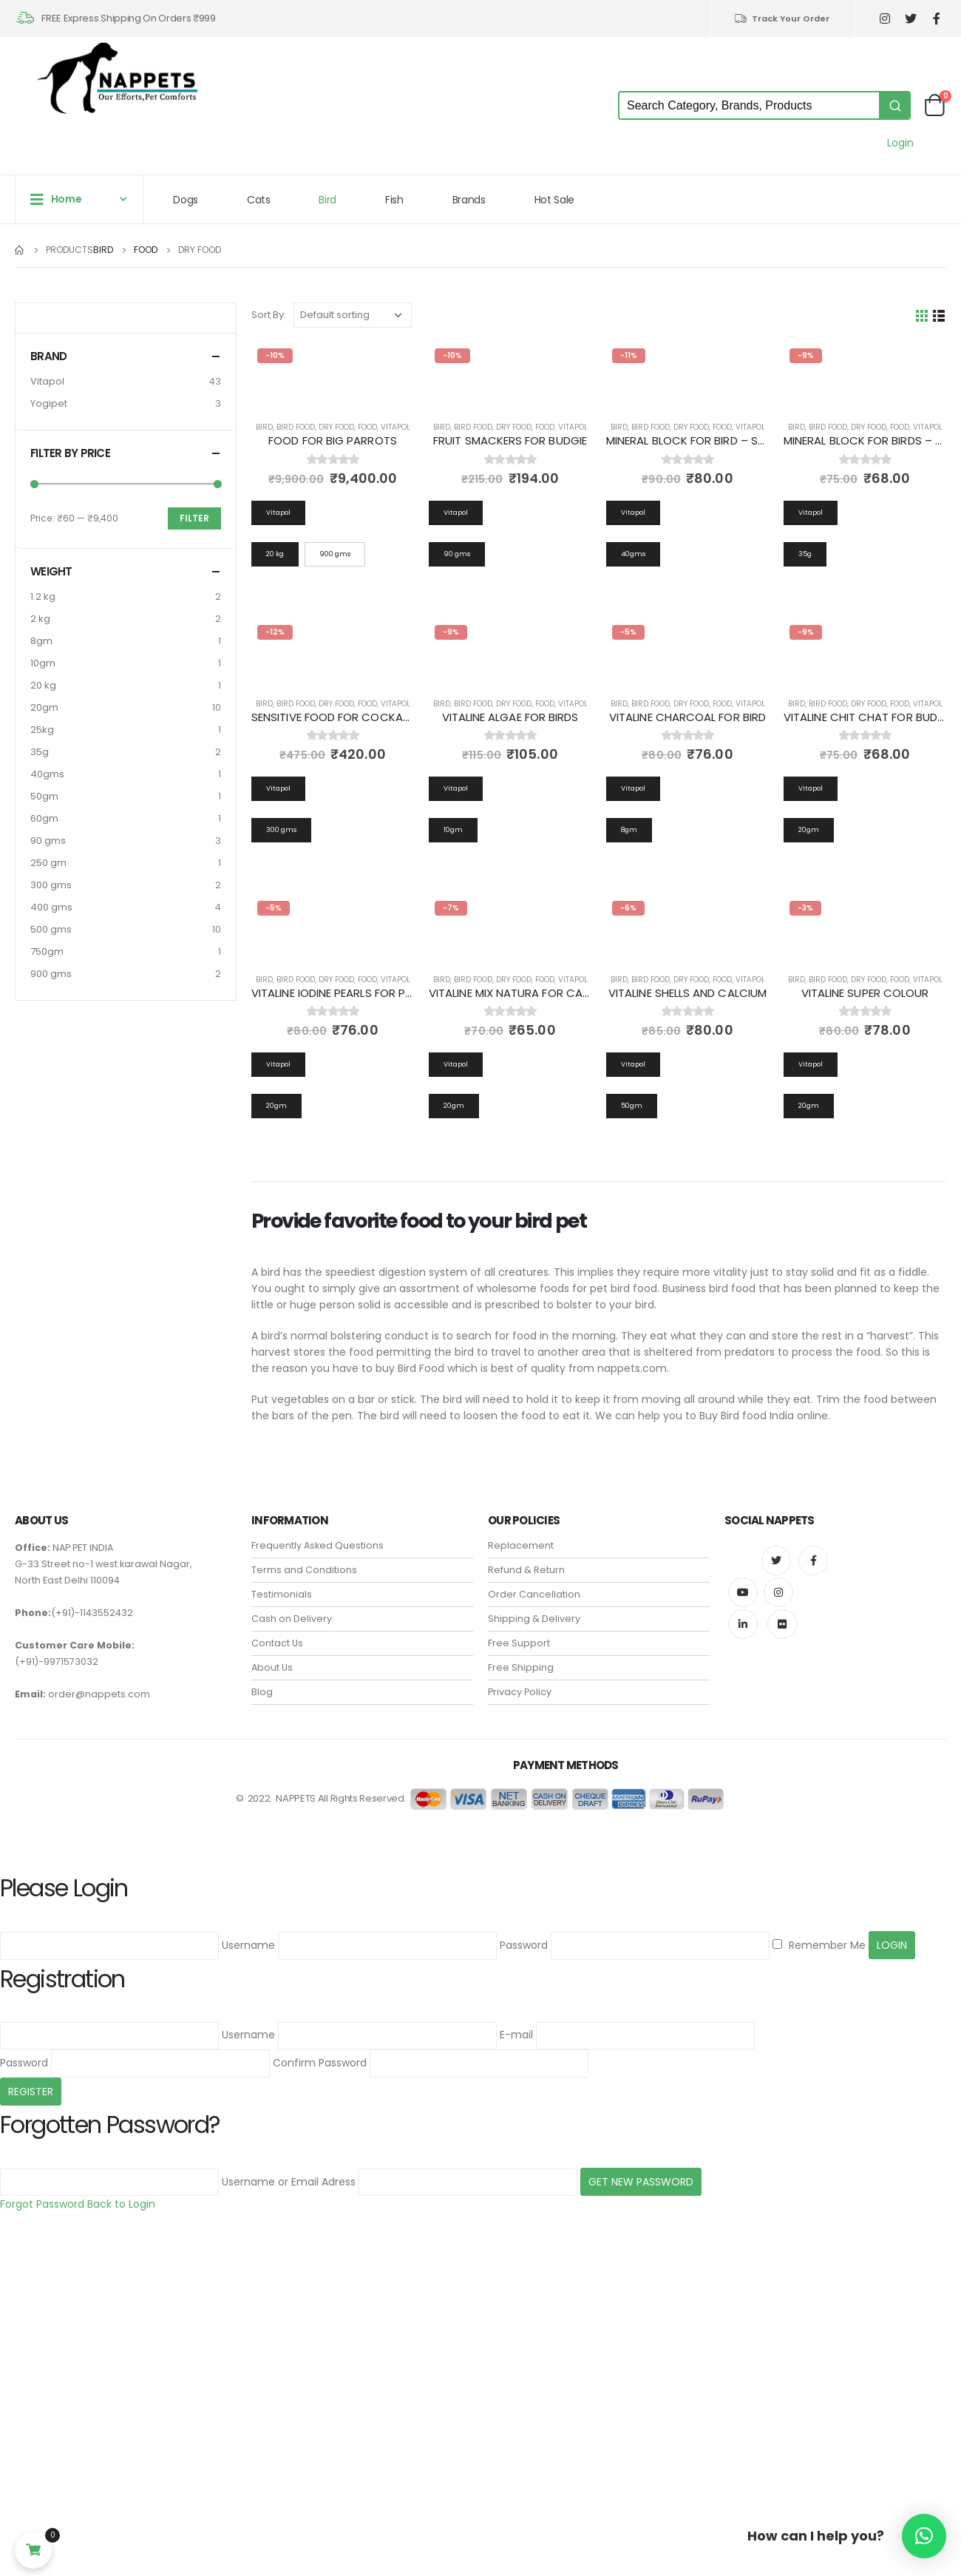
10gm (42, 663)
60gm (44, 818)
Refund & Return (526, 1569)
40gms (47, 774)
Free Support (519, 1643)
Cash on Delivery (291, 1618)
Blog (262, 1692)
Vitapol (395, 427)
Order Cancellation (534, 1594)
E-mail (516, 2034)
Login (900, 142)
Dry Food (336, 427)
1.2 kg (42, 596)
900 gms (51, 974)
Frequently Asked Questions (317, 1545)
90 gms (48, 841)
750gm (47, 951)
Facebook (813, 1560)
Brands (469, 199)
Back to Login (121, 2204)
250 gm (48, 863)
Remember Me (819, 1945)
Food (367, 427)
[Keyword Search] (749, 105)
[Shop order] (352, 315)
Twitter (776, 1560)
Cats (259, 199)
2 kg (40, 619)
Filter (194, 518)
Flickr (782, 1624)
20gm (44, 707)
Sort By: (268, 315)
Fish (394, 199)
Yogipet (48, 403)
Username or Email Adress (289, 2181)
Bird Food (295, 427)
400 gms (51, 907)
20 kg (43, 685)
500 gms (51, 929)
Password (524, 1945)
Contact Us (277, 1643)
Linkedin (743, 1624)
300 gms (51, 885)
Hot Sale (554, 199)
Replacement (521, 1545)
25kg (42, 730)
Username (248, 1945)
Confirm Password (320, 2062)
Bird (327, 199)
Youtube (743, 1592)
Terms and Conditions (304, 1569)
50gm (44, 796)
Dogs (185, 199)
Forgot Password (42, 2204)
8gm (41, 641)
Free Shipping (521, 1667)
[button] (924, 2536)
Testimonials (281, 1594)
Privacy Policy (519, 1692)
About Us (272, 1667)
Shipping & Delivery (534, 1618)
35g (39, 752)
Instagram (778, 1592)
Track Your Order (781, 18)
